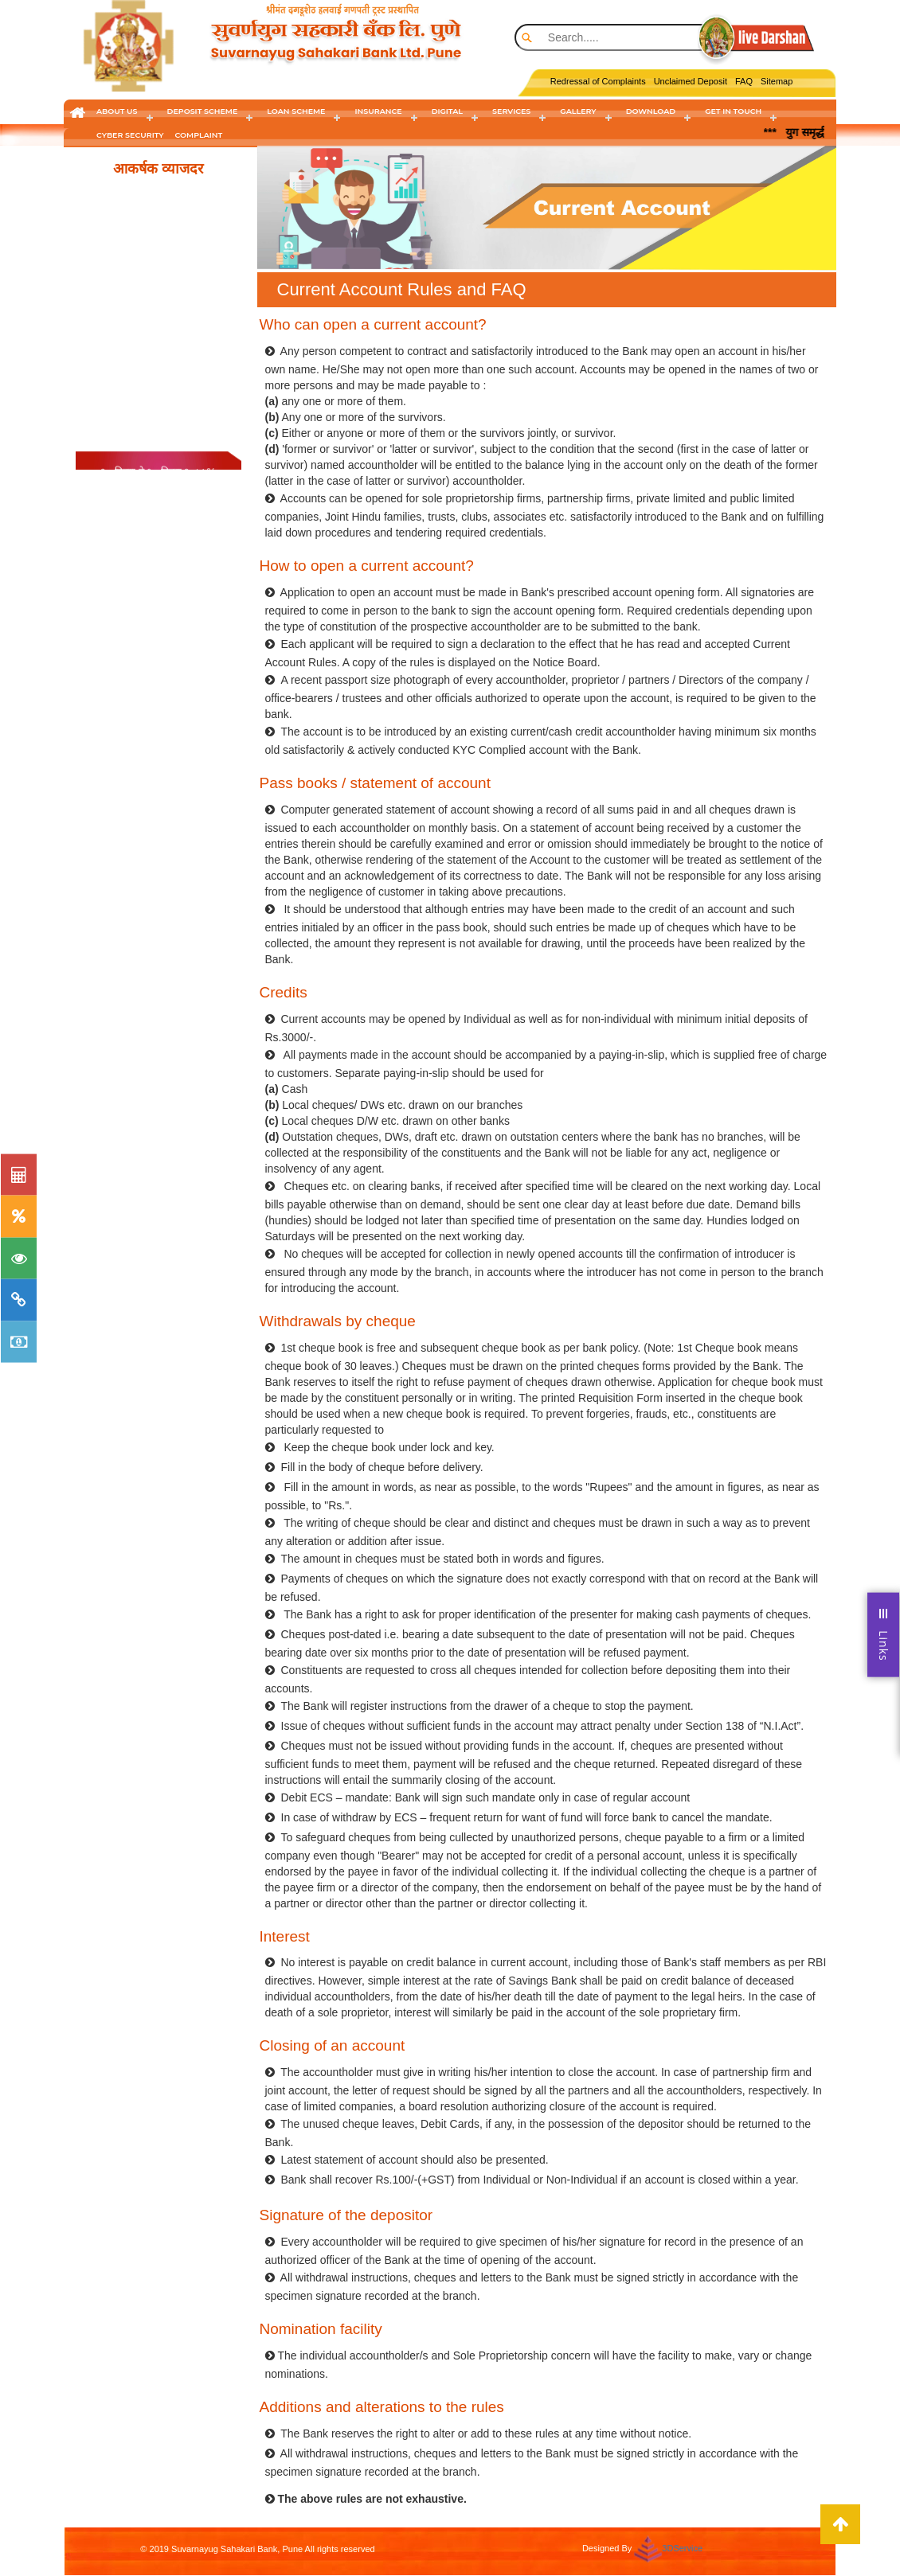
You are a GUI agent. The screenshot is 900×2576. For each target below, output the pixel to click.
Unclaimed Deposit (690, 81)
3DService (682, 2548)
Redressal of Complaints (598, 81)
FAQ (744, 81)
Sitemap (776, 81)
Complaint (199, 135)
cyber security (130, 135)
